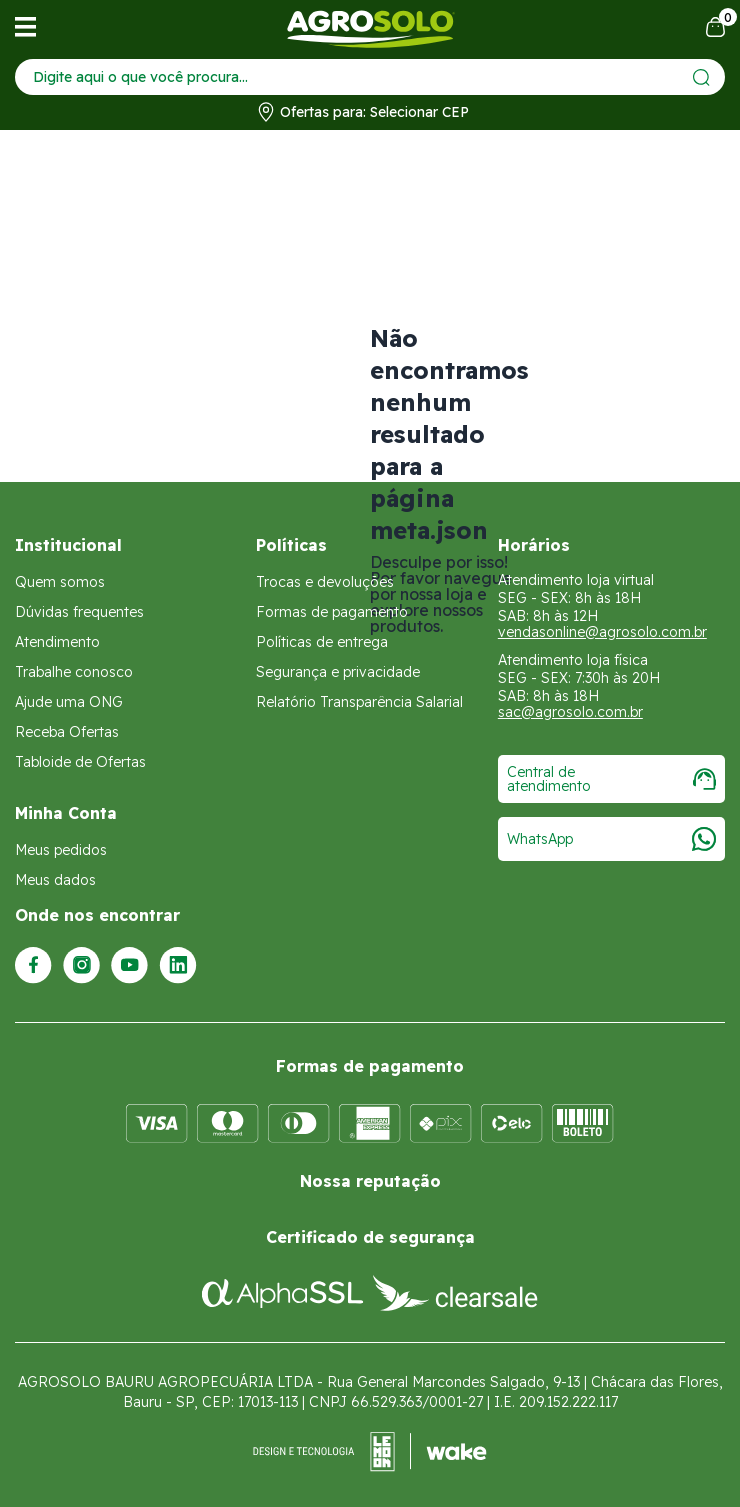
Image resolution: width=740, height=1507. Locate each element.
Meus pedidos (61, 850)
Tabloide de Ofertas (80, 762)
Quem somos (60, 582)
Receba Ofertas (67, 732)
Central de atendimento (611, 779)
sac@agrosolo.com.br (570, 712)
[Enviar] (701, 77)
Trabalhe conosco (74, 672)
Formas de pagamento (332, 612)
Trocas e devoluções (325, 582)
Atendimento (57, 642)
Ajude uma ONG (69, 702)
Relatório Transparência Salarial (359, 702)
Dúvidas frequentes (79, 612)
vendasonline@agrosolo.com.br (602, 632)
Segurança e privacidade (338, 672)
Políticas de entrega (322, 642)
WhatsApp (611, 839)
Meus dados (55, 880)
